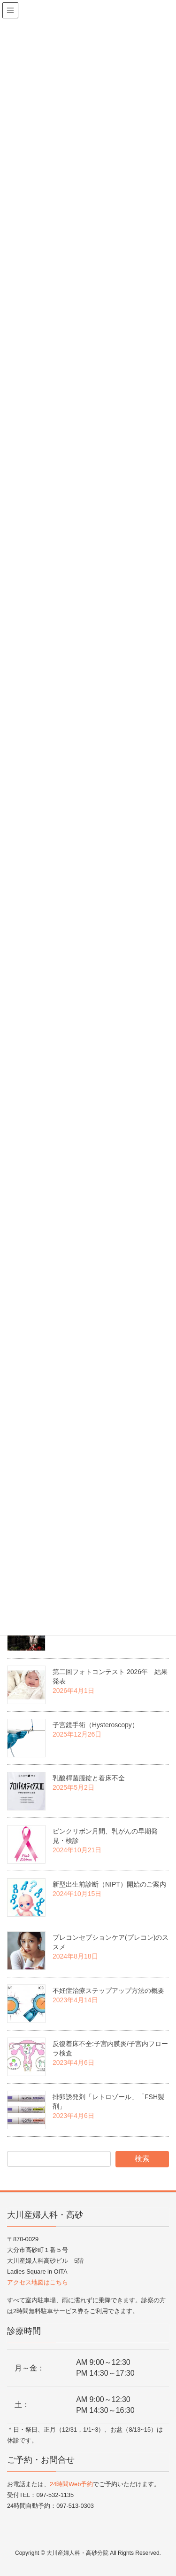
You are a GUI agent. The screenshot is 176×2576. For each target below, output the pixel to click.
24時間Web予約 (71, 2484)
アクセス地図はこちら (37, 2282)
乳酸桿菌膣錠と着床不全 (89, 1778)
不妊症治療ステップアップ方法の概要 (112, 1990)
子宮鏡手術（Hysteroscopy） (95, 1725)
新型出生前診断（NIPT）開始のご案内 (109, 1884)
